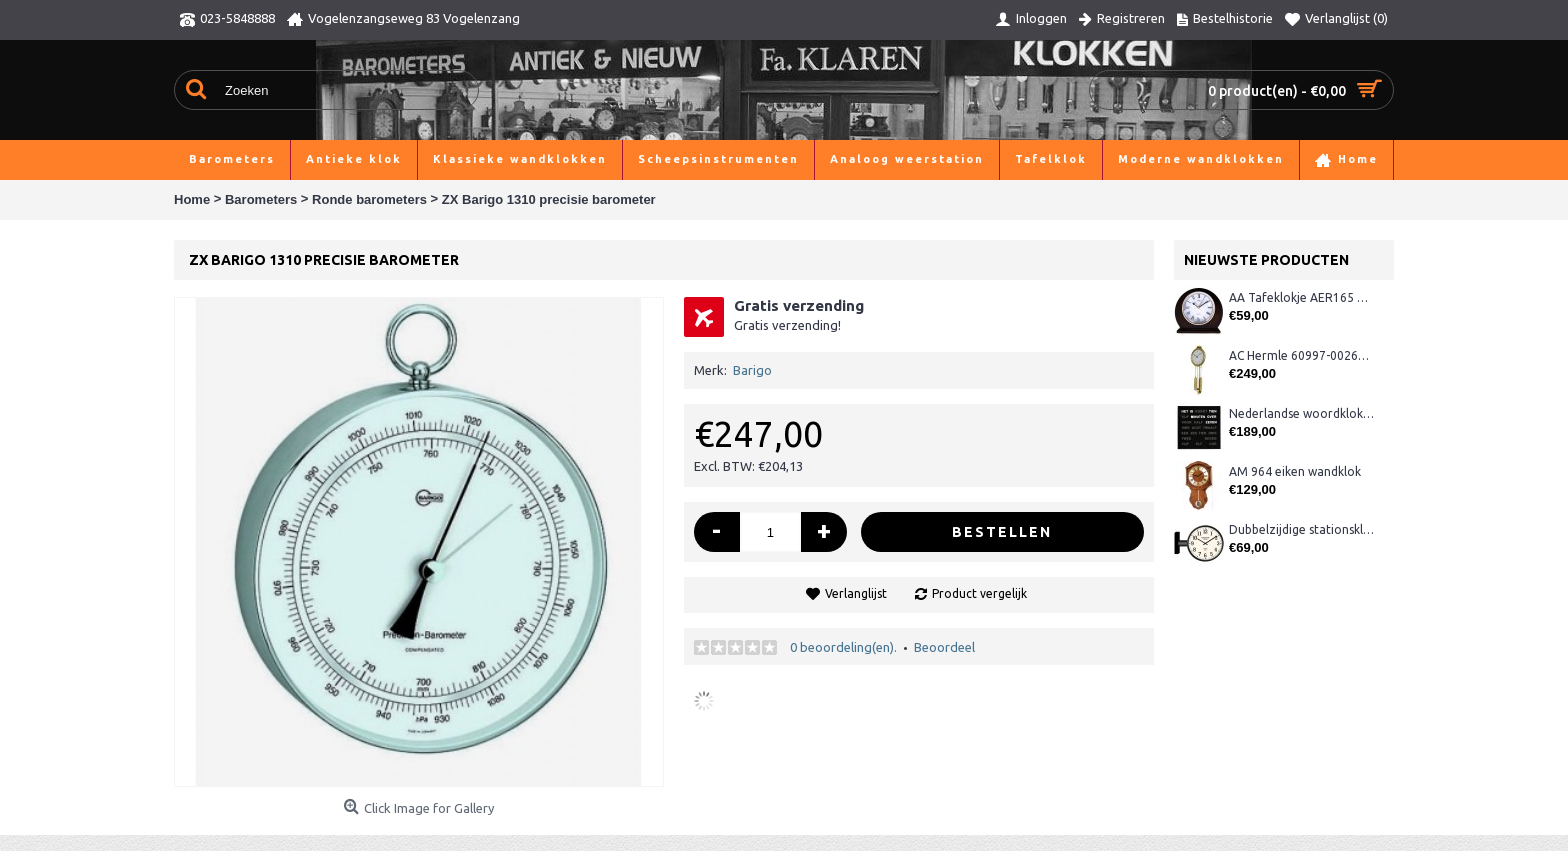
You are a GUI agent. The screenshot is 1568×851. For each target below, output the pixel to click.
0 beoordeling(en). (843, 647)
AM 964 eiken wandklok (1295, 471)
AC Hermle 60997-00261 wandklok (1301, 355)
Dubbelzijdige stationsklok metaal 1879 (1301, 529)
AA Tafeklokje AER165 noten (1301, 297)
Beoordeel (944, 647)
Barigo (752, 370)
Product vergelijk (979, 593)
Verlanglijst (856, 593)
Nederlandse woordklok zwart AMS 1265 (1301, 413)
